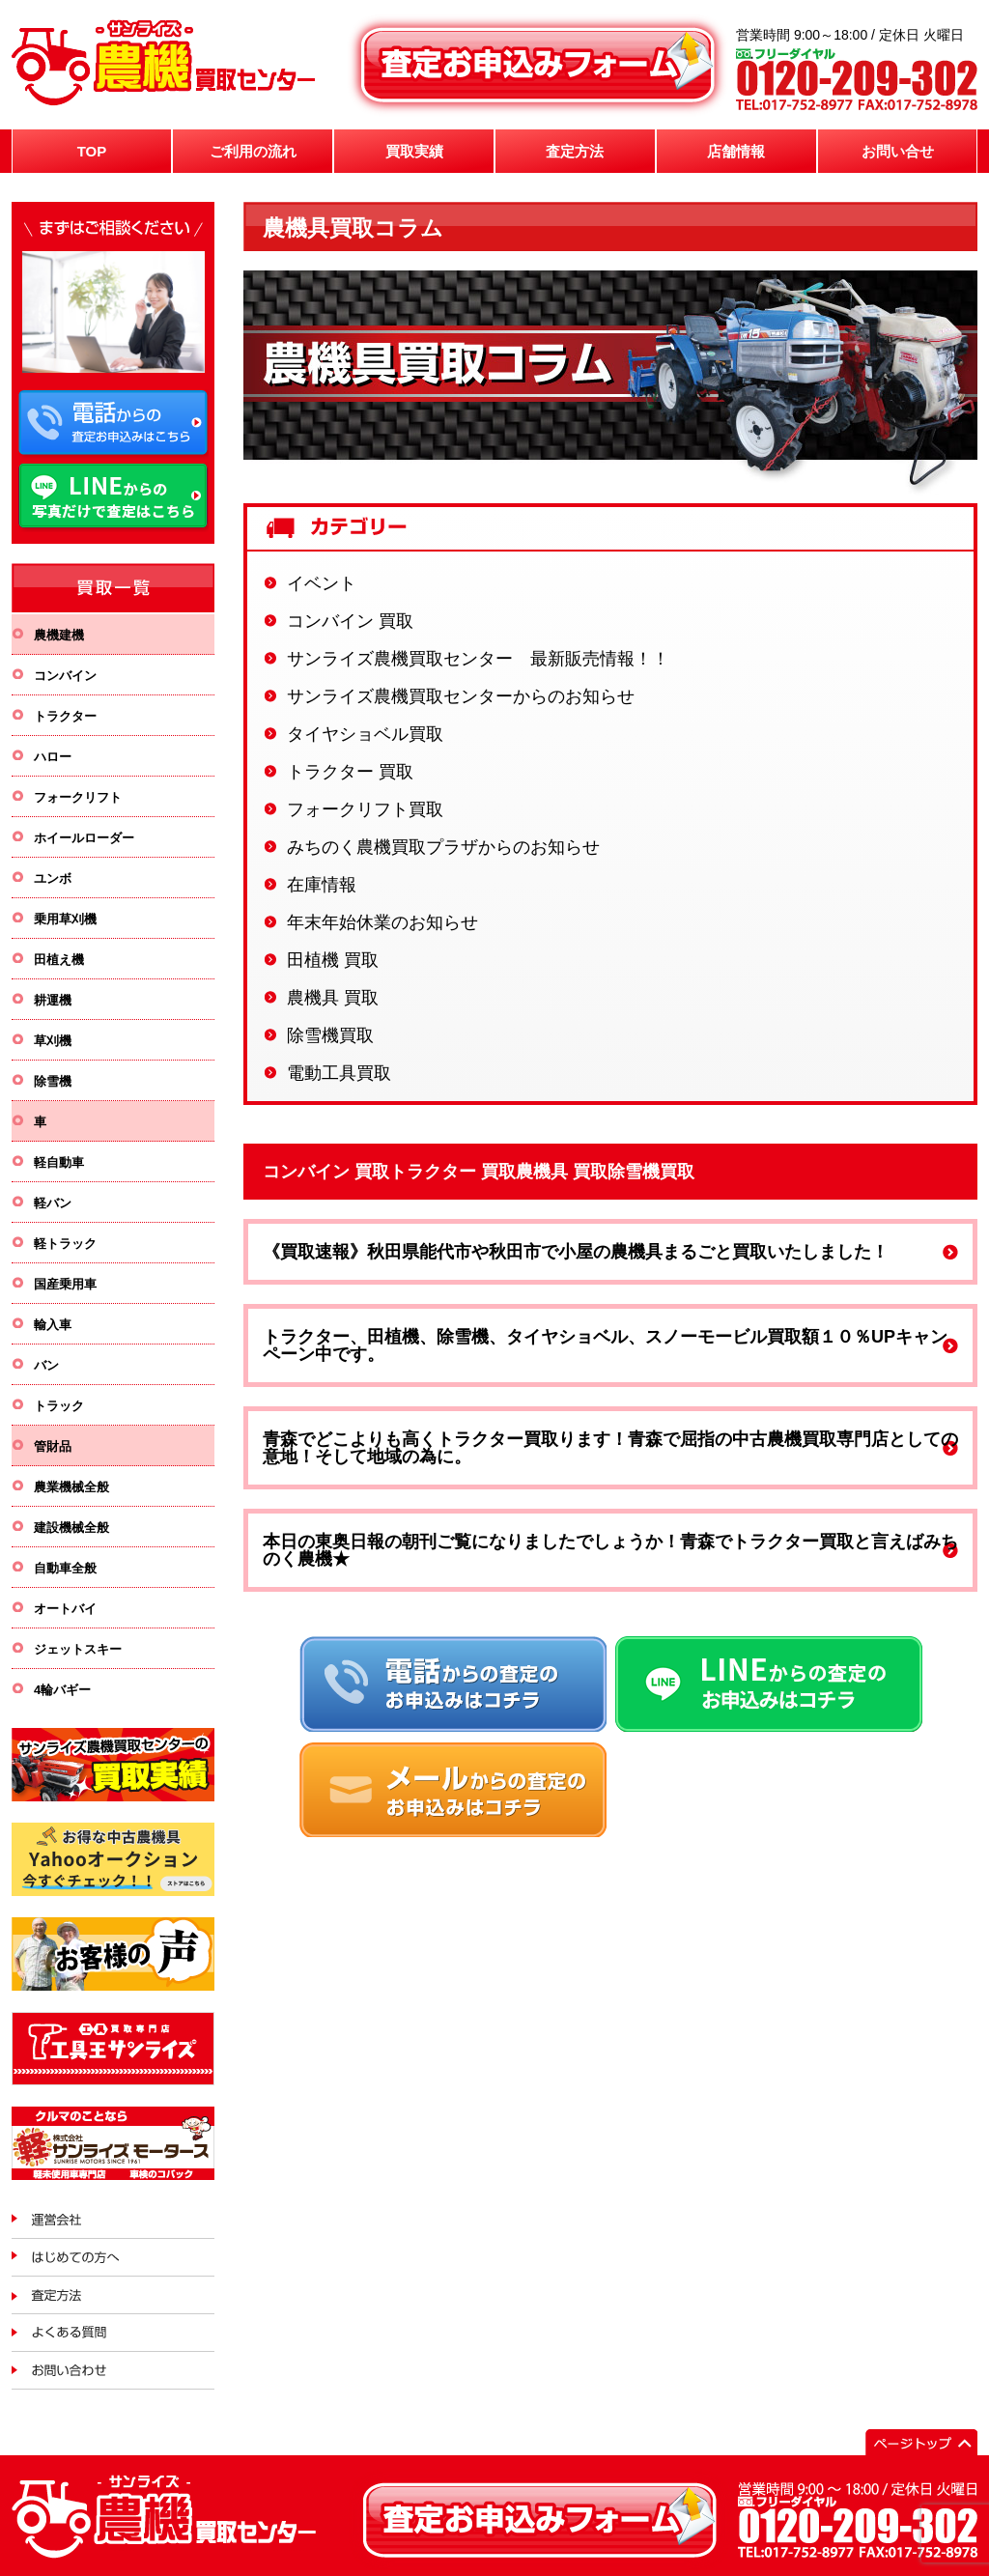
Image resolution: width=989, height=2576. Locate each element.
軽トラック (65, 1243)
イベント (321, 583)
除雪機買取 (330, 1035)
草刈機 (52, 1040)
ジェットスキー (78, 1649)
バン (46, 1365)
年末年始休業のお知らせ (382, 922)
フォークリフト (78, 797)
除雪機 (52, 1081)
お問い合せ (898, 151)
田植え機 (59, 959)
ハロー (52, 757)
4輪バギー (62, 1690)
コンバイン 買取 (350, 621)
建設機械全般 (71, 1527)
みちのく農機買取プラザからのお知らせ (443, 847)
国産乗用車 (65, 1284)
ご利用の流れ (253, 151)
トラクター (65, 716)
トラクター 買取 (350, 771)
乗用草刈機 (65, 919)
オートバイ (65, 1608)
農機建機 (59, 635)
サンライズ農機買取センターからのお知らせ (461, 696)
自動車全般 (65, 1568)
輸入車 (52, 1324)
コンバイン (65, 675)
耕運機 (52, 1000)
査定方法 (575, 151)
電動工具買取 (339, 1073)
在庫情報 (321, 884)
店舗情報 (736, 151)
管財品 (52, 1446)
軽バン (52, 1203)
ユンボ (52, 878)
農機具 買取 (333, 997)
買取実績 (414, 151)
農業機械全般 (71, 1487)
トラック (59, 1406)
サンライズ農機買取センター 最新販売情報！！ (478, 658)
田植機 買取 (333, 960)
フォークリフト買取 (365, 809)
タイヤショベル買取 (365, 734)
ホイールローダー (84, 838)
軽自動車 (59, 1162)
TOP (92, 151)
